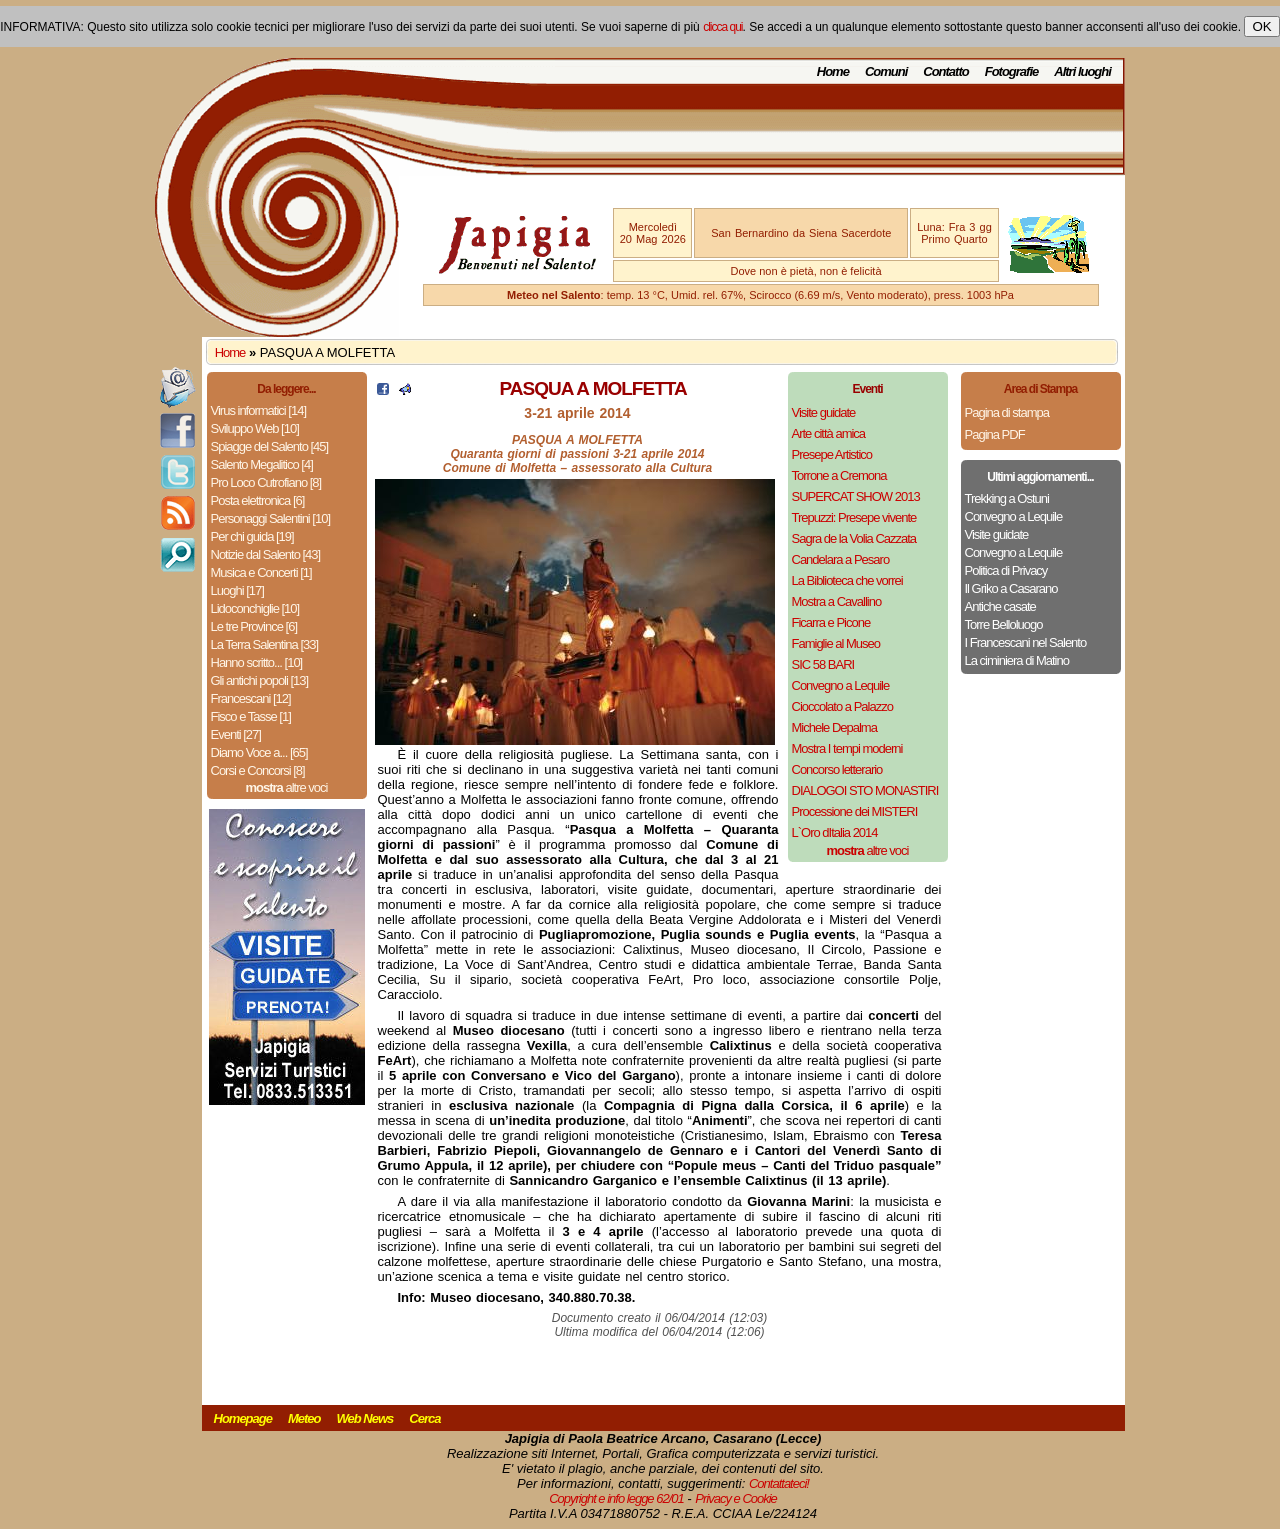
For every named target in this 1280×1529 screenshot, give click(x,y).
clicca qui (722, 27)
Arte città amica (829, 433)
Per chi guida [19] (252, 536)
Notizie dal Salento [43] (266, 554)
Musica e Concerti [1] (261, 572)
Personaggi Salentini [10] (271, 518)
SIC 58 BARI (823, 664)
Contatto (945, 71)
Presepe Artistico (832, 454)
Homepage (243, 1418)
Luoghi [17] (237, 590)
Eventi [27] (236, 734)
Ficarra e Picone (831, 622)
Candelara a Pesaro (841, 559)
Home (833, 71)
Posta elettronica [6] (258, 500)
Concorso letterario (837, 769)
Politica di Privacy (1006, 570)
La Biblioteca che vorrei (847, 580)
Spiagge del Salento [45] (270, 446)
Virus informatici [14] (259, 410)
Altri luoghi (1082, 71)
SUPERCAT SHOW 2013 (856, 496)
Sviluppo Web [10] (255, 428)
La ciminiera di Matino (1017, 660)
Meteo (304, 1418)
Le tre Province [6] (254, 626)
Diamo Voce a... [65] (259, 752)
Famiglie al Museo (836, 643)
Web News (365, 1418)
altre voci (287, 787)
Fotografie (1012, 71)
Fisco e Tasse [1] (251, 716)
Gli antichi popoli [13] (260, 680)
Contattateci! (779, 1483)
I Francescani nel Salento (1026, 642)
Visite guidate (824, 412)
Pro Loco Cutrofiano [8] (266, 482)
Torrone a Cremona (839, 475)
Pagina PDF (995, 434)
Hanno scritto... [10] (257, 662)
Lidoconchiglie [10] (255, 608)
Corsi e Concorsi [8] (258, 770)
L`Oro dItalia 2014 (835, 832)
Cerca (424, 1418)
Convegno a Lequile (841, 685)
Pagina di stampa (1007, 412)
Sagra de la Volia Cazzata (854, 538)
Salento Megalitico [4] (262, 464)
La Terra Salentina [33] (265, 644)
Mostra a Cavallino (837, 601)
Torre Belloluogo (1004, 624)
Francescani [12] (251, 698)
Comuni (886, 71)
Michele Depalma (834, 727)
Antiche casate (1000, 606)
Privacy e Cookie (736, 1498)
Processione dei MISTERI (855, 811)
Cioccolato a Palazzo (842, 706)
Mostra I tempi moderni (847, 748)
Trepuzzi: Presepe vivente (854, 517)
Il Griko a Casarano (1011, 588)
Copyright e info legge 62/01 (616, 1498)
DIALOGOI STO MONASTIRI (865, 790)
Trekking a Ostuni (1007, 498)
